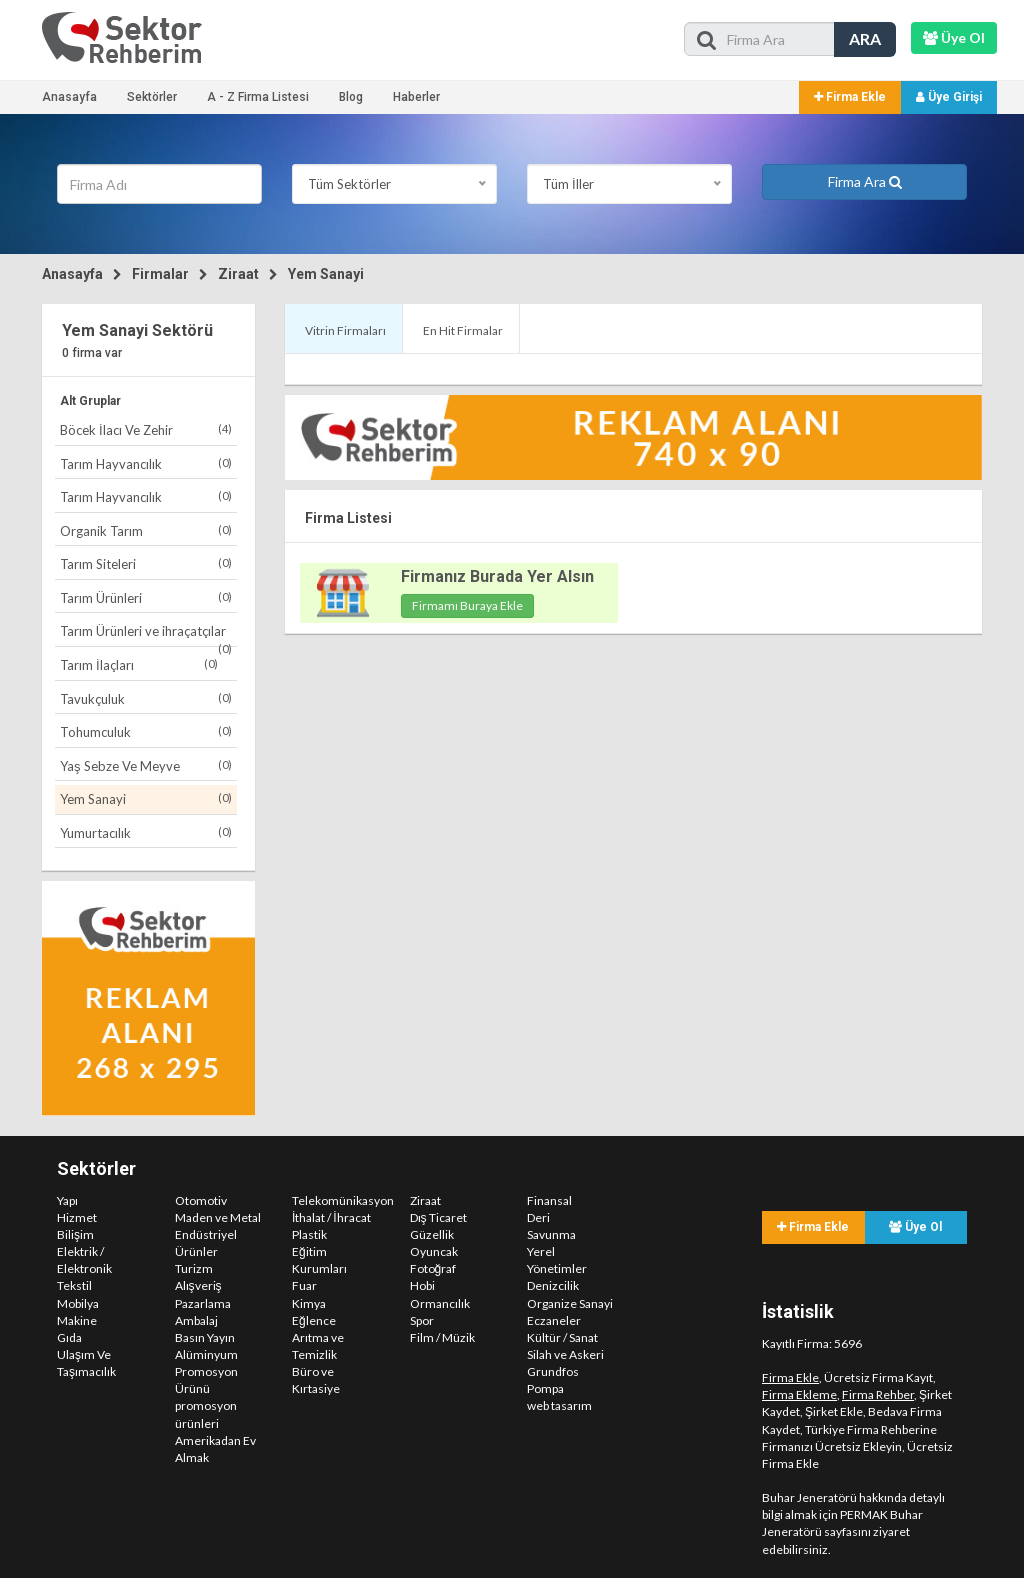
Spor (422, 1320)
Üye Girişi (949, 97)
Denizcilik (553, 1285)
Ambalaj (196, 1320)
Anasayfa (69, 97)
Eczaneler (554, 1320)
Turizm (194, 1268)
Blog (351, 97)
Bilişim (75, 1234)
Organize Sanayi (570, 1303)
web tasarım (559, 1405)
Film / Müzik (442, 1337)
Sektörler (152, 97)
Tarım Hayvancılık (146, 463)
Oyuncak (434, 1251)
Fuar (304, 1285)
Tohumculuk (146, 731)
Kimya (309, 1303)
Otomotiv (201, 1200)
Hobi (422, 1285)
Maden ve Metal (218, 1217)
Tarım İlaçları (139, 664)
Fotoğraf (433, 1268)
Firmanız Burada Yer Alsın (497, 576)
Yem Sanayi (326, 274)
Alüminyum (206, 1354)
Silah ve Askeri (565, 1354)
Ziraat (238, 274)
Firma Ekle (850, 97)
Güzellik (432, 1234)
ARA (865, 38)
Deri (538, 1217)
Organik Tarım (146, 530)
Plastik (309, 1234)
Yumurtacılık (146, 832)
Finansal (549, 1200)
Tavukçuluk (146, 698)
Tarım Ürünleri (146, 597)
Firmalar (160, 274)
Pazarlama (203, 1303)
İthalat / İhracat (331, 1217)
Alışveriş (198, 1285)
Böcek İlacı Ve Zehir (146, 429)
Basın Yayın (205, 1337)
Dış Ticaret (438, 1217)
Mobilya (78, 1303)
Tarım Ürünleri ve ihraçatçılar (146, 634)
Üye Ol (915, 1227)
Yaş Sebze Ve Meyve (146, 765)
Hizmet (77, 1217)
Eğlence (314, 1320)
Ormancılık (440, 1303)
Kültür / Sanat (562, 1337)
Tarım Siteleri (146, 563)
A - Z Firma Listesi (258, 97)
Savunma (551, 1234)
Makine (77, 1320)
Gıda (69, 1337)
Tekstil (74, 1285)
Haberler (416, 97)
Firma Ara (865, 181)
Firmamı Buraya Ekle (467, 605)
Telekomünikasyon (343, 1200)
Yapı (67, 1200)
